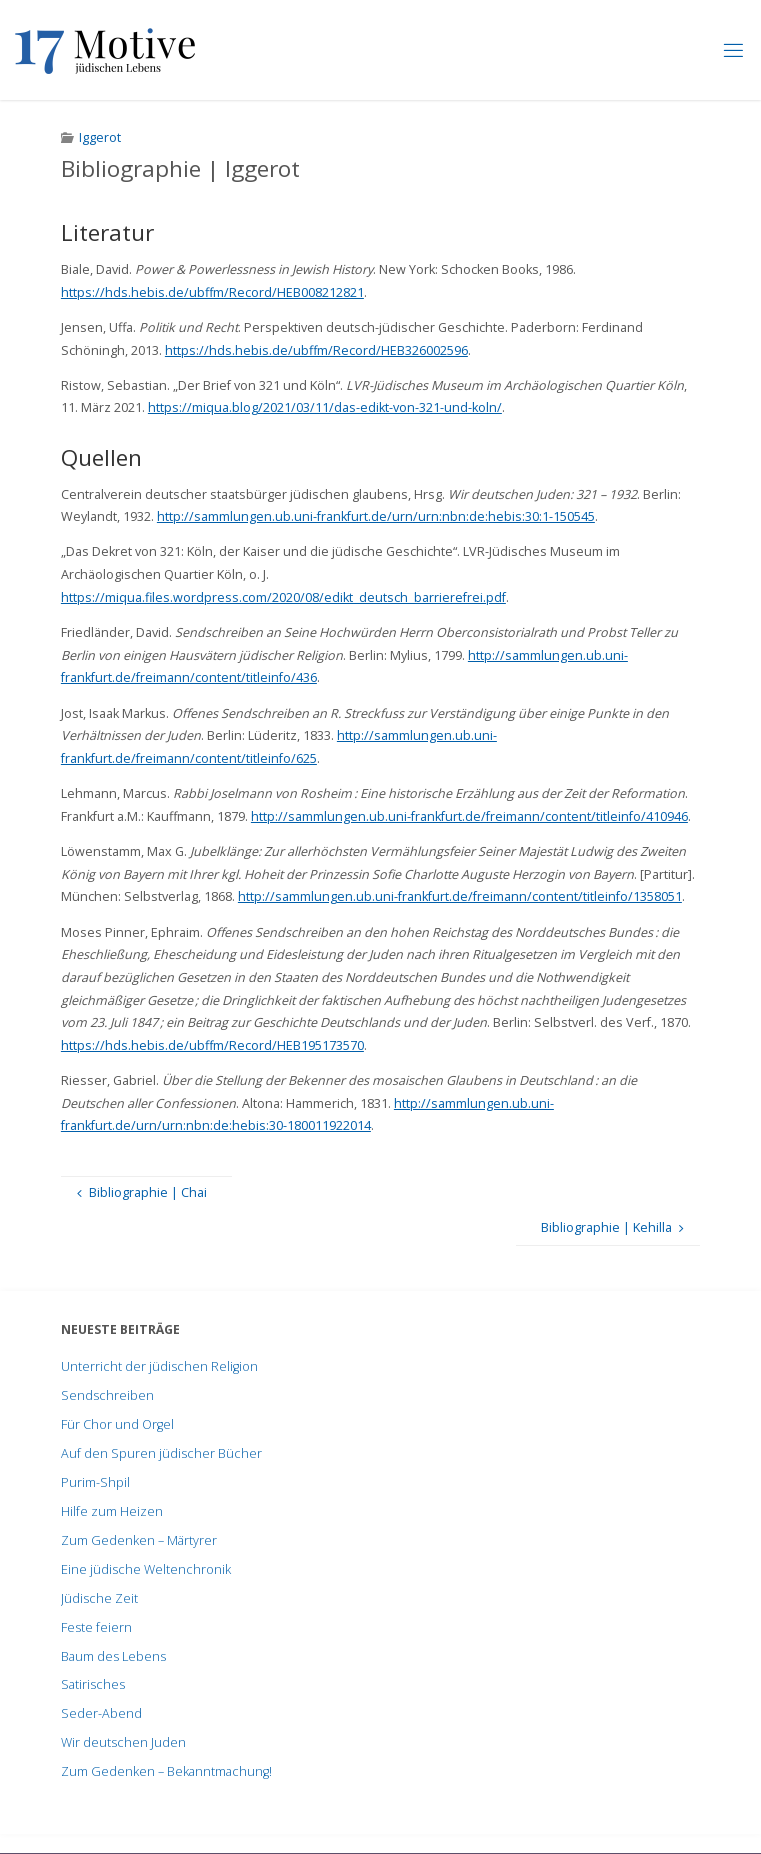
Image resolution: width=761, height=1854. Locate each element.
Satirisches (93, 1684)
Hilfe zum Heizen (112, 1511)
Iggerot (100, 137)
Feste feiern (96, 1627)
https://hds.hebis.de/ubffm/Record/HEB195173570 (212, 1045)
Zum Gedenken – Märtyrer (139, 1540)
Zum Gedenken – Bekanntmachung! (166, 1771)
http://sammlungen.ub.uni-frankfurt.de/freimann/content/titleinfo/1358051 (460, 896)
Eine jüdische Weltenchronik (146, 1569)
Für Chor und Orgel (117, 1424)
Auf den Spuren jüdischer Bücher (161, 1453)
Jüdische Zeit (99, 1598)
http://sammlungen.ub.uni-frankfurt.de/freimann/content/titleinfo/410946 (469, 816)
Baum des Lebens (113, 1656)
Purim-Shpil (95, 1482)
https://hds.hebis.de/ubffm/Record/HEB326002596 (316, 350)
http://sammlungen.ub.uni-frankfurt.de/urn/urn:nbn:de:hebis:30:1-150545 (376, 516)
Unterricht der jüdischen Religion (159, 1366)
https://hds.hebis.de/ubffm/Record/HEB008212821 (212, 292)
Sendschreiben (107, 1395)
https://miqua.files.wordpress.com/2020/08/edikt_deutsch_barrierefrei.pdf (283, 597)
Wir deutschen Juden (123, 1742)
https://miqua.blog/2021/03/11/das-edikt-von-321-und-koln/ (325, 407)
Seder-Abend (101, 1713)
